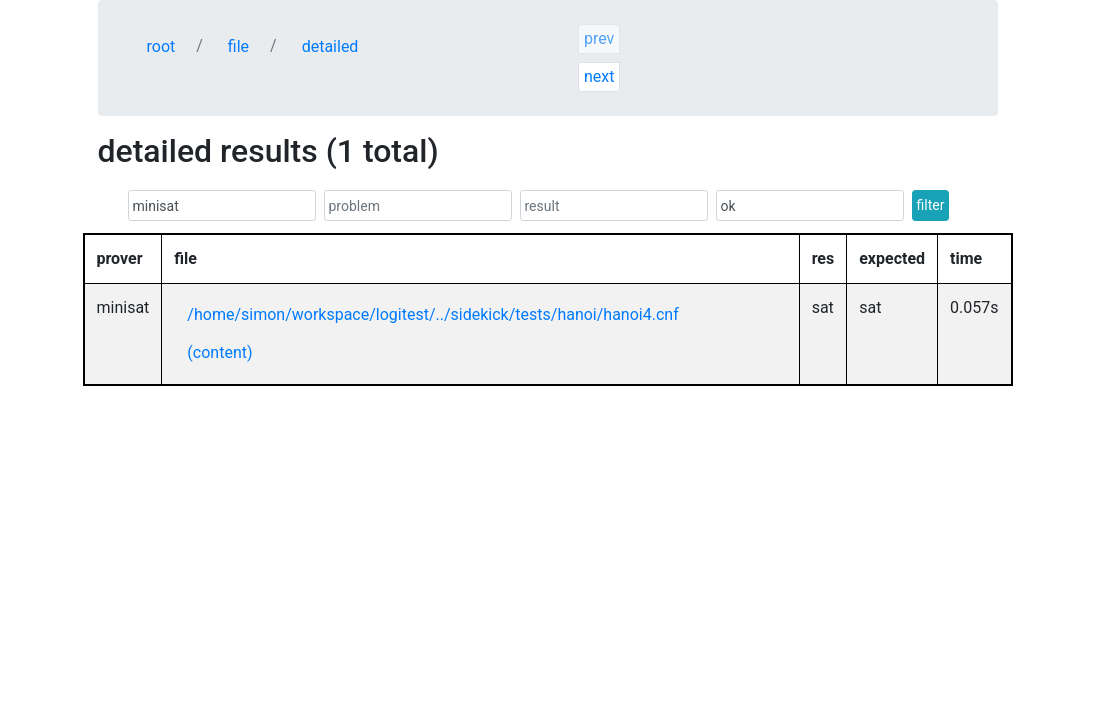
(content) (219, 352)
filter (931, 205)
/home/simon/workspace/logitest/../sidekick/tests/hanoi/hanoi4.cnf (432, 314)
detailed (330, 46)
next (599, 76)
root (161, 46)
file (238, 46)
